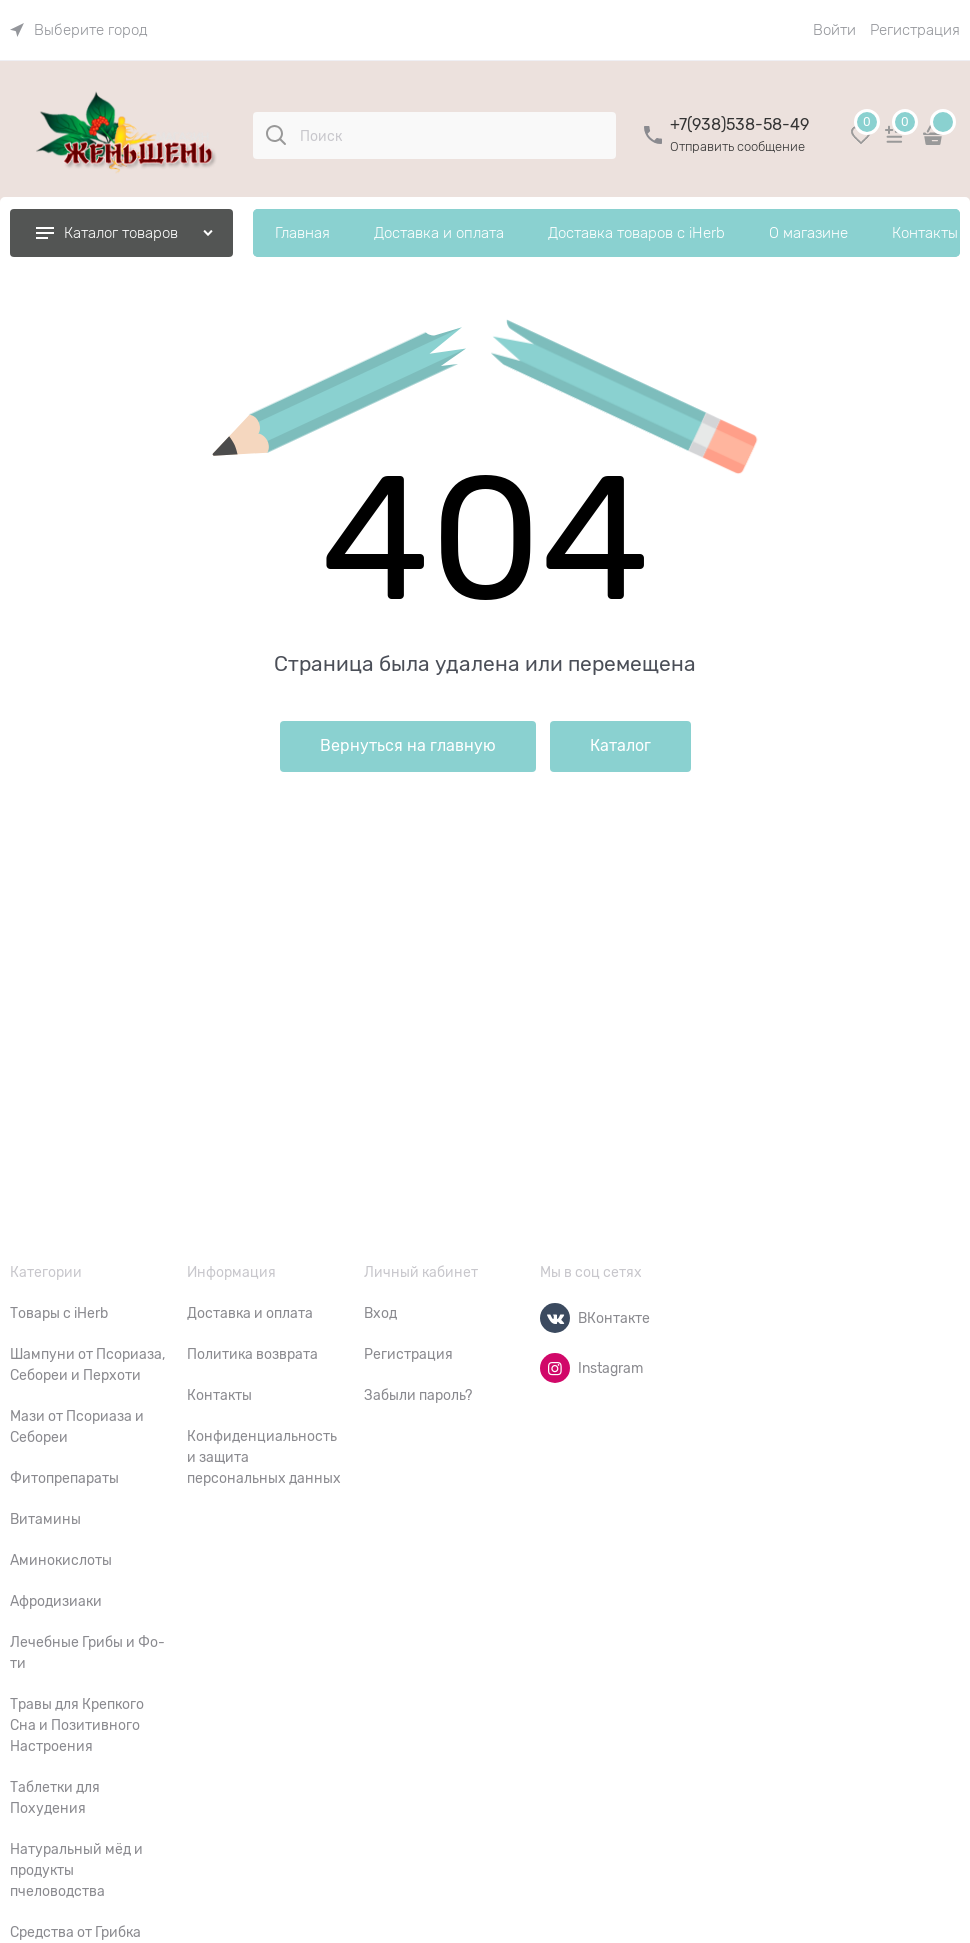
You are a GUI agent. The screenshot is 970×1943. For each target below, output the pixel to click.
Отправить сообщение (737, 146)
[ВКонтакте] (555, 1318)
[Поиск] (276, 135)
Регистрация (915, 30)
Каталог (620, 746)
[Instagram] (555, 1368)
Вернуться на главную (408, 746)
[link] (79, 30)
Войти (834, 30)
